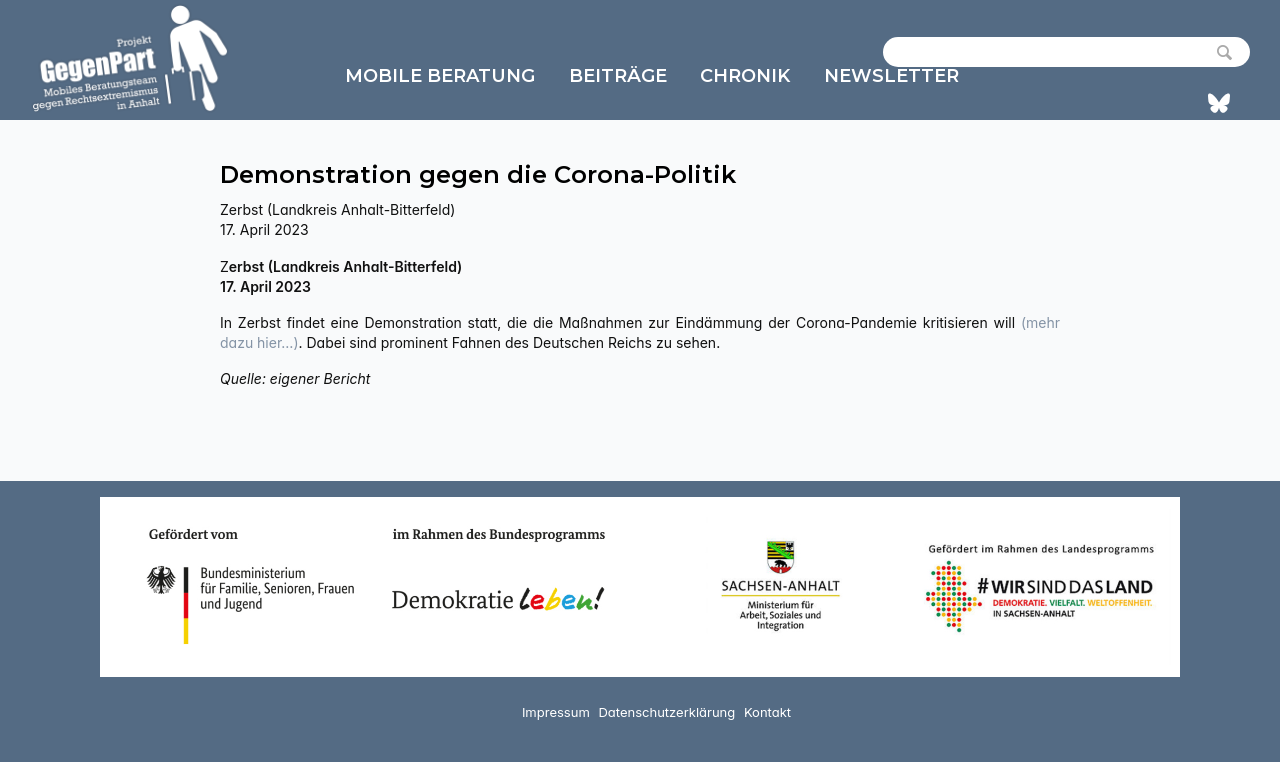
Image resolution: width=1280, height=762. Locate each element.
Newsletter (891, 76)
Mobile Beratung (440, 76)
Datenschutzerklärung (666, 712)
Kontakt (767, 712)
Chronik (745, 76)
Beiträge (618, 76)
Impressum (556, 712)
